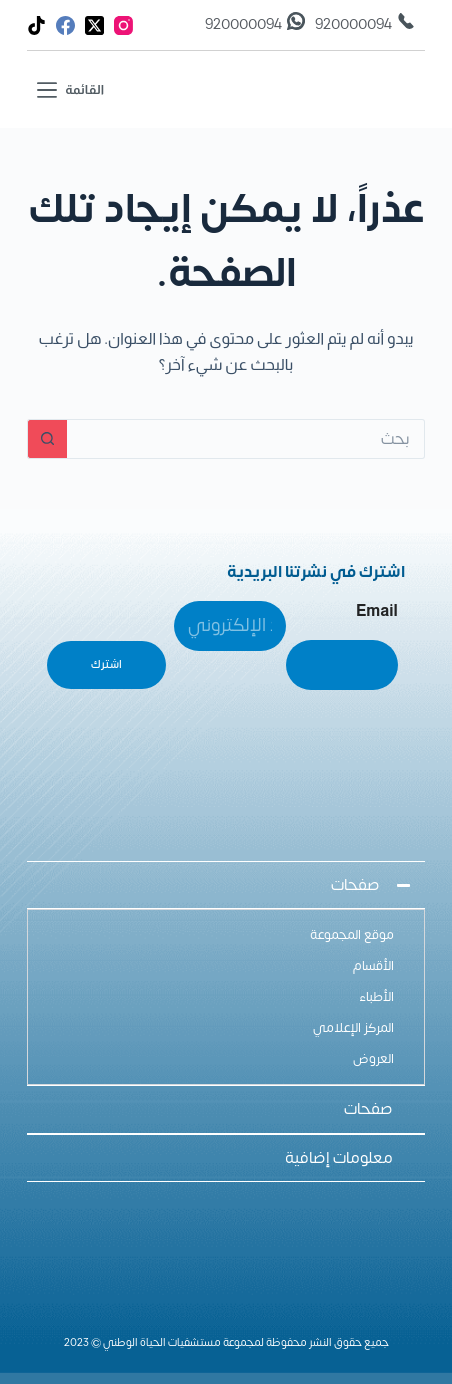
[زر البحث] (47, 439)
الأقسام (373, 966)
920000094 (353, 25)
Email (377, 610)
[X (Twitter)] (94, 25)
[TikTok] (36, 25)
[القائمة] (70, 89)
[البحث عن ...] (246, 439)
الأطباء (376, 997)
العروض (373, 1059)
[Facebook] (65, 25)
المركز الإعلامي (353, 1028)
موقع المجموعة (352, 935)
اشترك (106, 664)
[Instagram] (123, 25)
